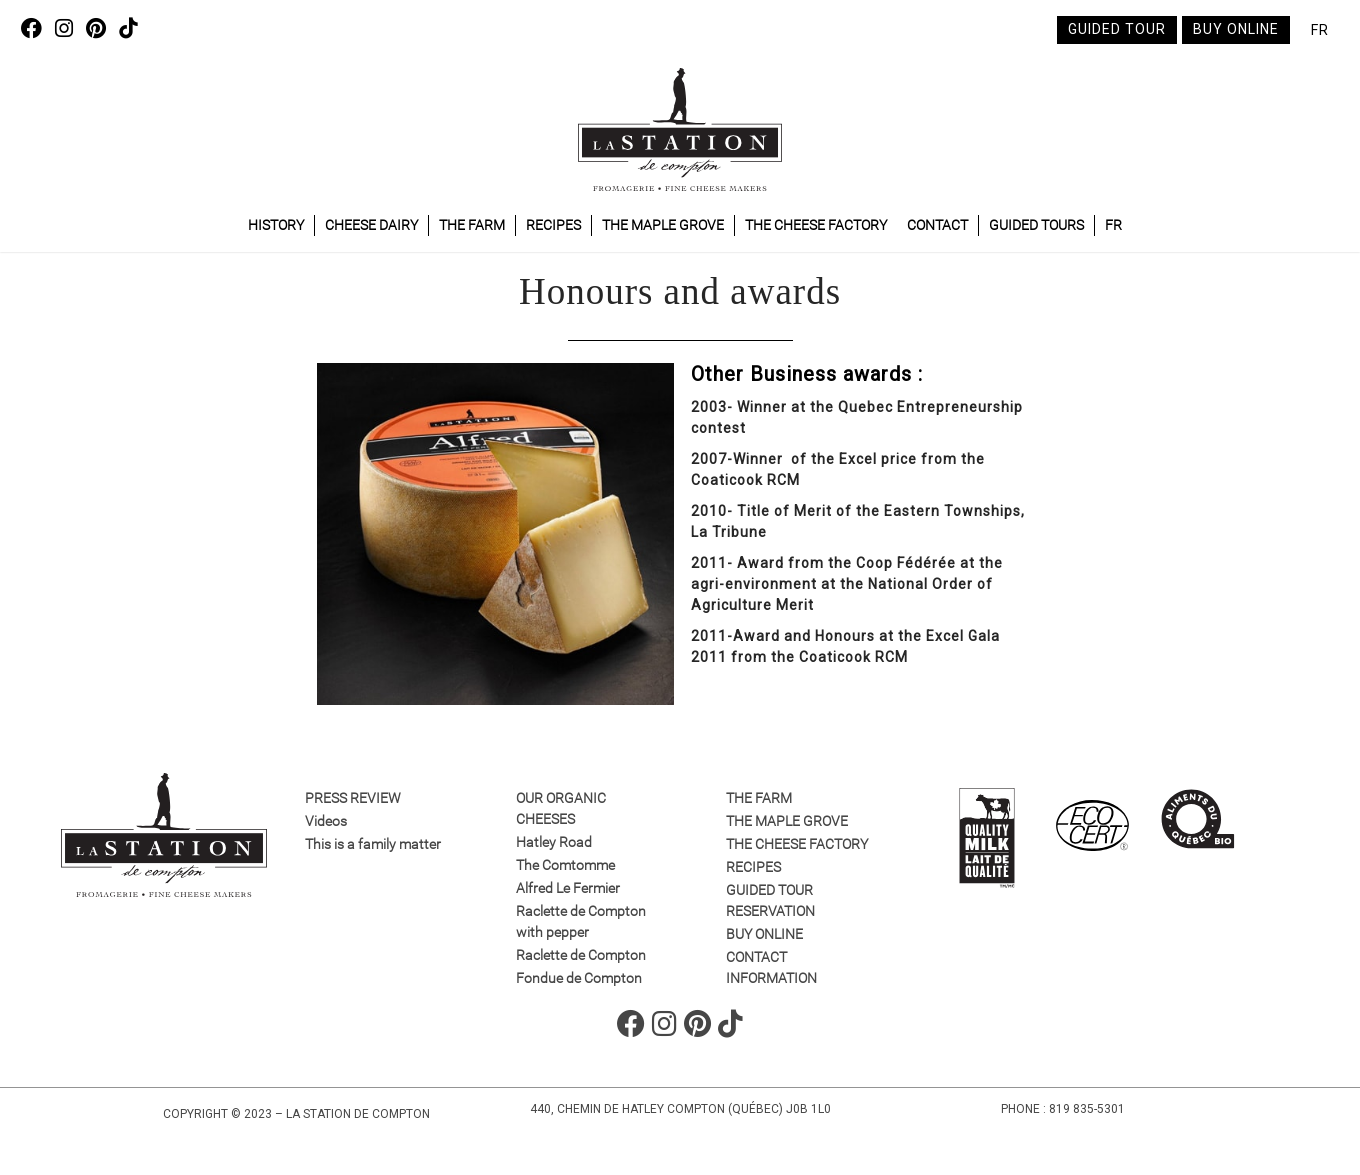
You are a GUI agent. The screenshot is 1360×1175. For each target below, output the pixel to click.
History (276, 225)
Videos (326, 821)
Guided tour (1117, 29)
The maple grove (663, 225)
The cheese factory (816, 225)
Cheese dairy (371, 225)
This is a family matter (373, 844)
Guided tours (1036, 225)
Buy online (1236, 29)
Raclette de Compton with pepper (581, 921)
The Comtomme (565, 865)
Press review (353, 798)
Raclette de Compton (581, 955)
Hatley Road (554, 842)
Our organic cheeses (561, 808)
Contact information (771, 967)
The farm (472, 225)
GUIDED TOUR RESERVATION (770, 900)
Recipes (553, 225)
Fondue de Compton (579, 978)
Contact (937, 225)
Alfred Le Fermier (568, 888)
